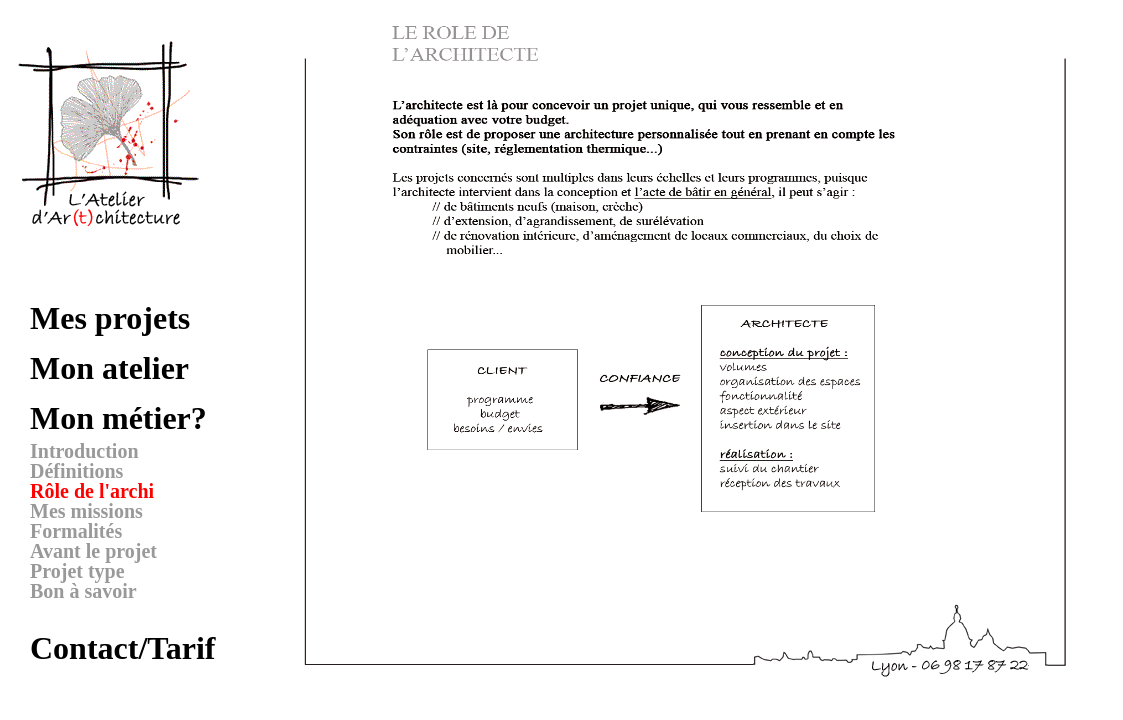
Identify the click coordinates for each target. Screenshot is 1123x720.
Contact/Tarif (122, 648)
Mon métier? (118, 418)
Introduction (84, 451)
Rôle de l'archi (92, 491)
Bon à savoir (83, 591)
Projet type (77, 571)
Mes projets (110, 318)
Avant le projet (93, 551)
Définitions (76, 471)
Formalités (76, 531)
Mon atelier (109, 368)
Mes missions (86, 511)
